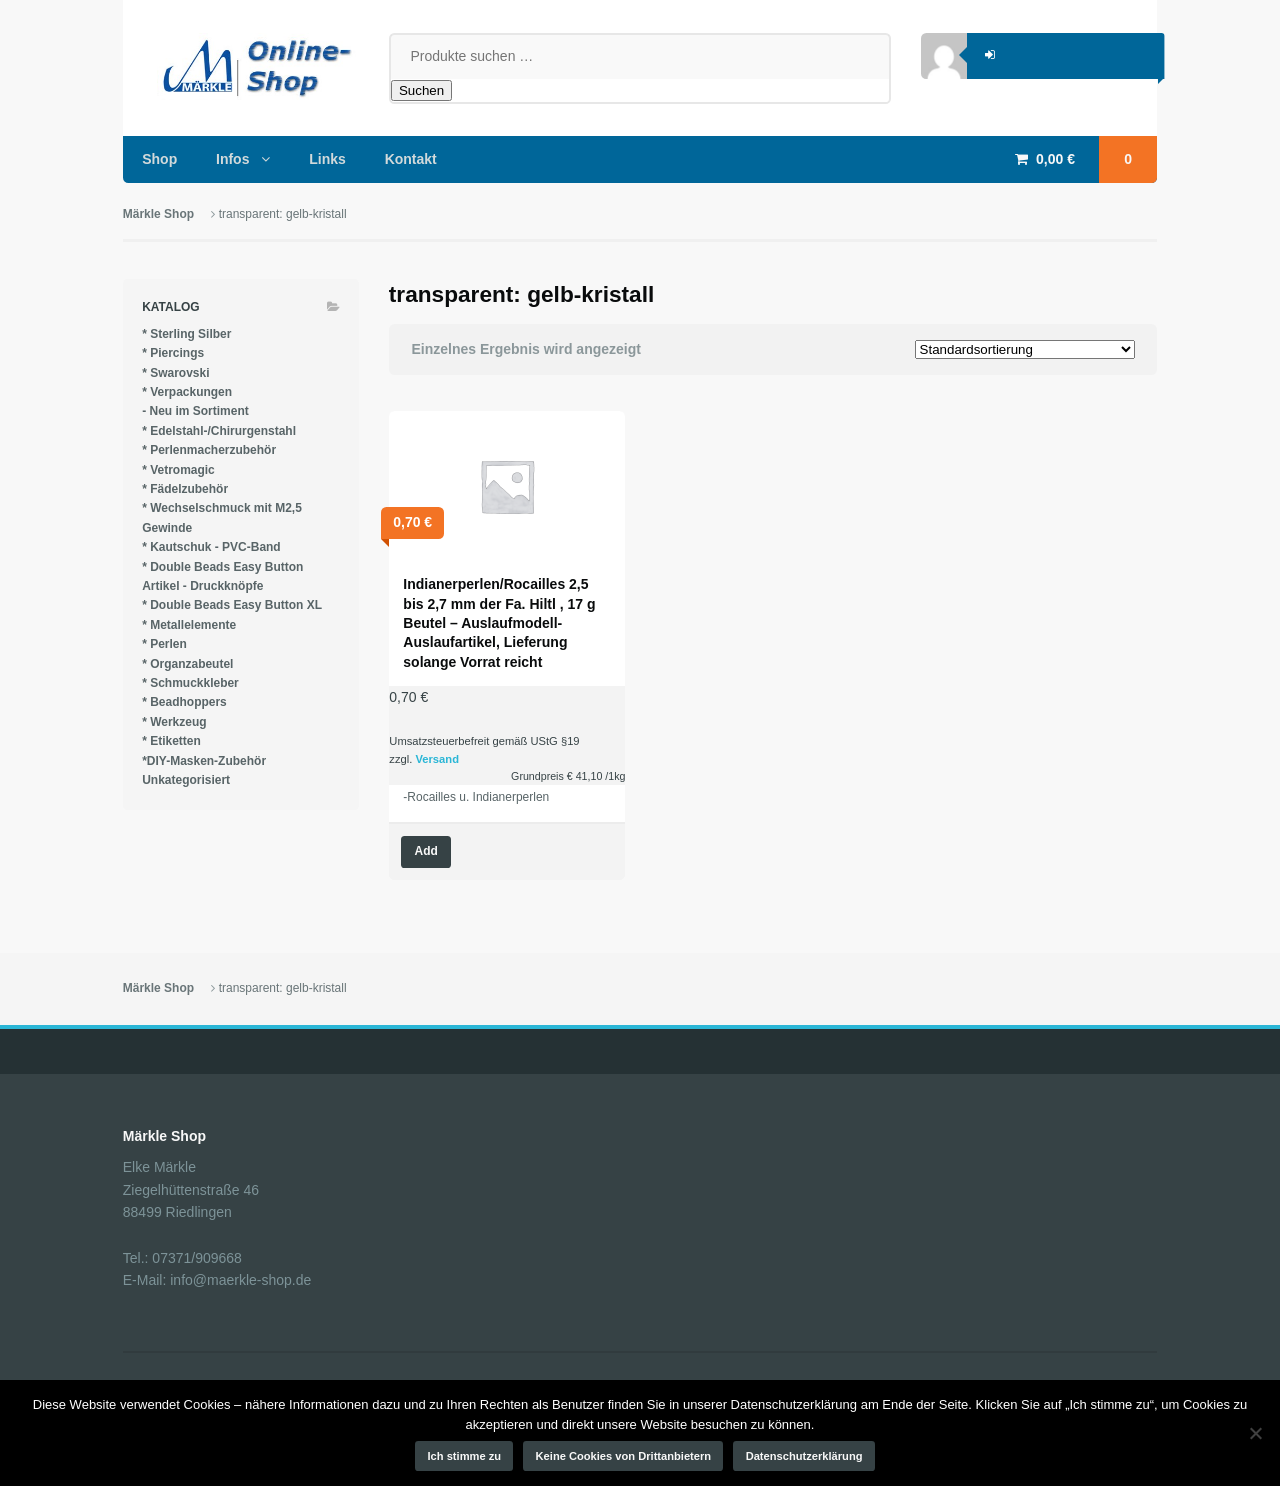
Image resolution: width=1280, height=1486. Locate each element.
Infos (232, 159)
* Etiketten (171, 741)
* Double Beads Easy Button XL (232, 605)
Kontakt (411, 159)
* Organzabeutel (187, 664)
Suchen (421, 90)
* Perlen (164, 644)
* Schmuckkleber (190, 683)
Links (327, 159)
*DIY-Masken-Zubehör (204, 761)
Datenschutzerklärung (804, 1456)
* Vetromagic (178, 470)
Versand (437, 759)
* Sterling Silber (186, 334)
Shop (159, 159)
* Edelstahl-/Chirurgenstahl (219, 431)
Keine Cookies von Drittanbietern (624, 1456)
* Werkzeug (174, 722)
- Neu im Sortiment (195, 411)
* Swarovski (175, 373)
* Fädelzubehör (185, 489)
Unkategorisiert (186, 780)
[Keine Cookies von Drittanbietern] (1255, 1433)
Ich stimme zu (465, 1456)
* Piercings (173, 353)
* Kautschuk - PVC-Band (211, 547)
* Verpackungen (187, 392)
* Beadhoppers (184, 702)
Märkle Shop (158, 214)
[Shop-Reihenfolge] (1025, 349)
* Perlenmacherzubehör (209, 450)
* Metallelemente (189, 625)
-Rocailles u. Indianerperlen (476, 797)
